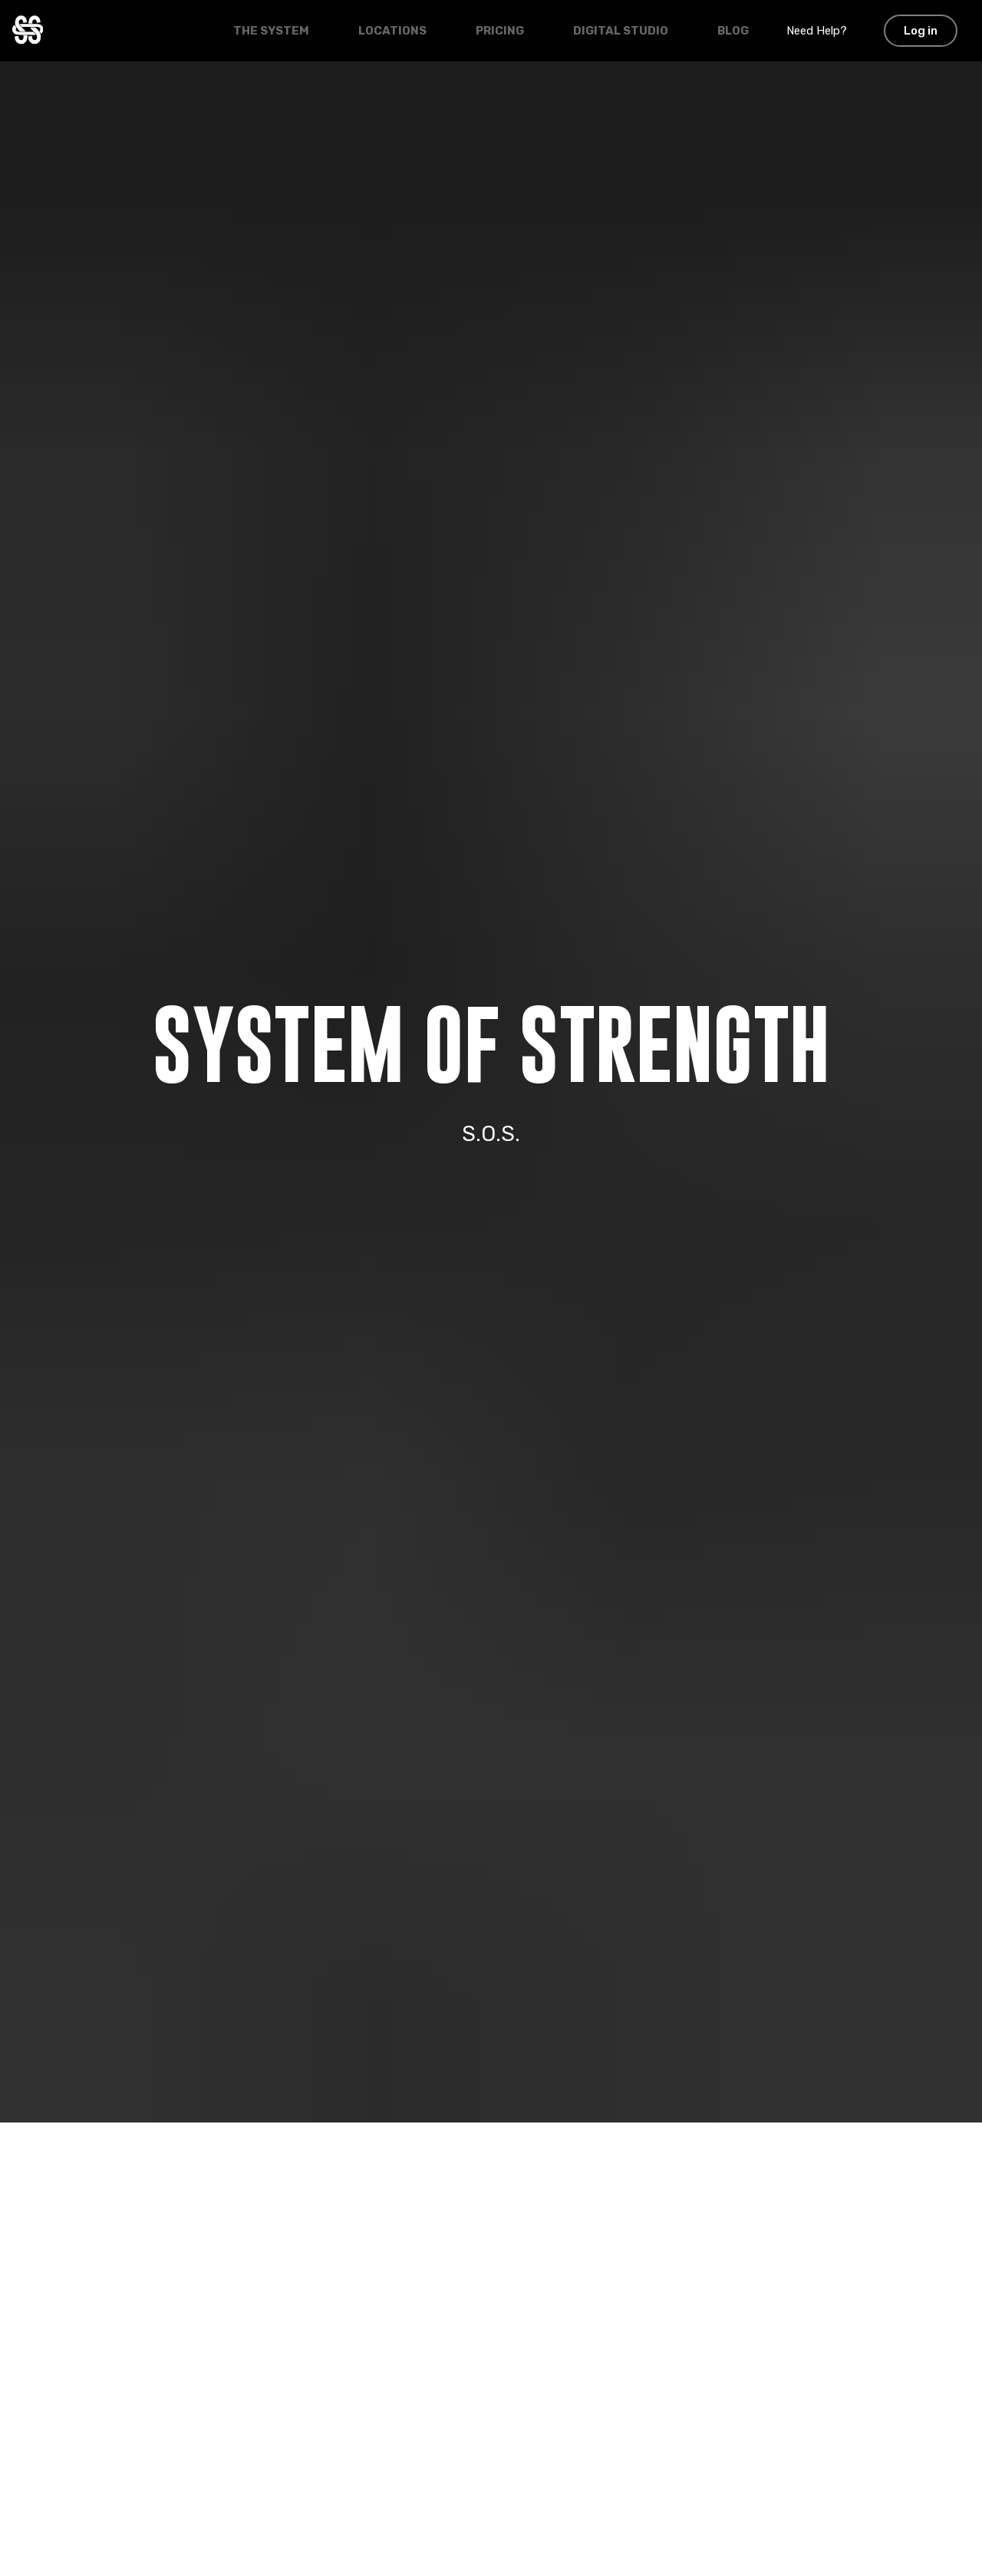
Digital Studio (620, 31)
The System (271, 31)
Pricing (500, 31)
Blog (733, 31)
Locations (392, 31)
